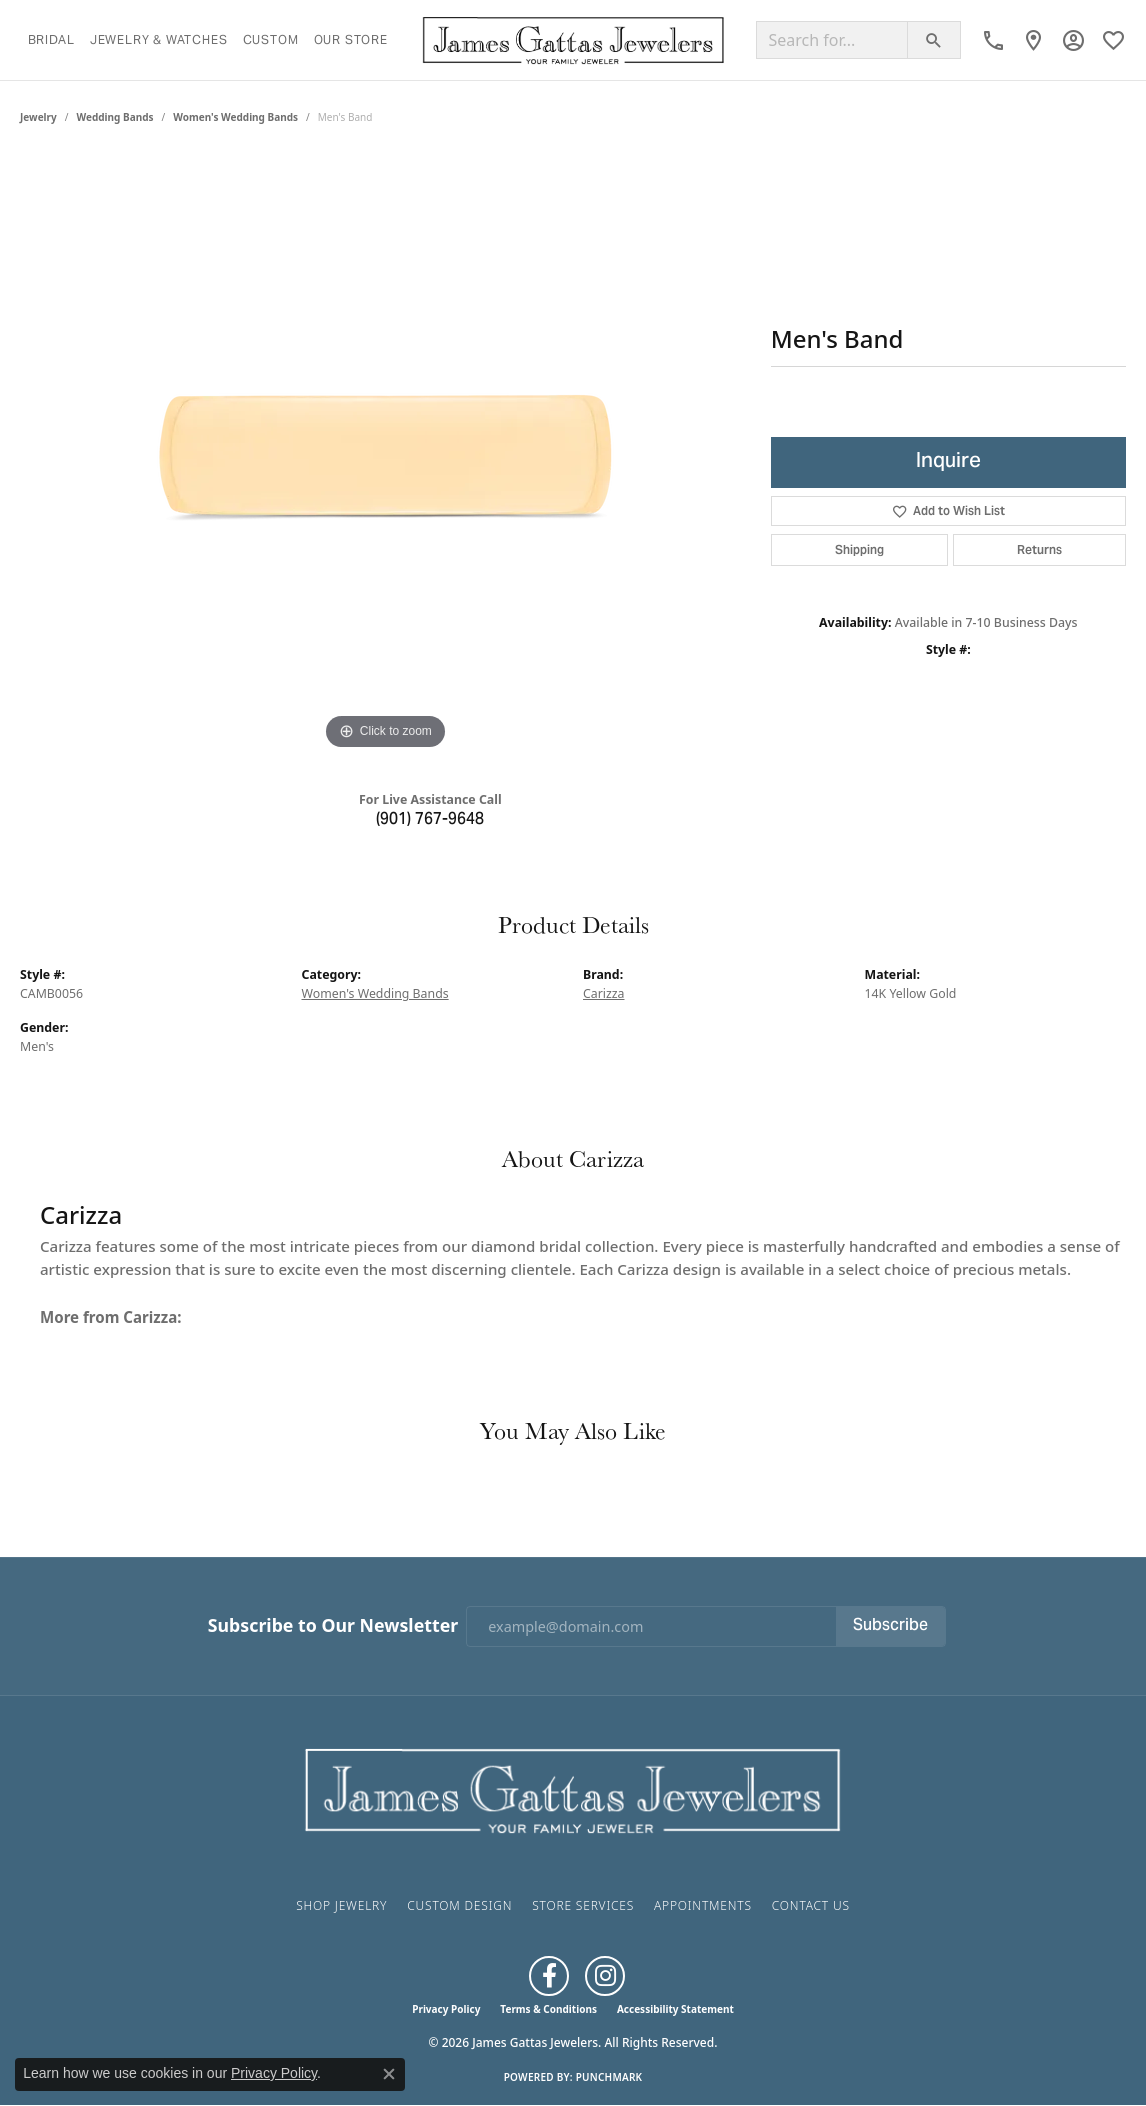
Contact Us (811, 1905)
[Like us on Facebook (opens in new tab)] (549, 1976)
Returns (1039, 549)
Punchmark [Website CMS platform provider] (609, 2077)
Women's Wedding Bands (235, 117)
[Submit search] (934, 40)
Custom (271, 39)
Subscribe (890, 1626)
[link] (993, 40)
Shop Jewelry (341, 1905)
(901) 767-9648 (430, 820)
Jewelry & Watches (159, 39)
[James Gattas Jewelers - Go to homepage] (573, 1789)
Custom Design (459, 1905)
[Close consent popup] (389, 2074)
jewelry (38, 117)
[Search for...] (832, 40)
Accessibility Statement (675, 2009)
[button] (1073, 40)
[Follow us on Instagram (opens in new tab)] (605, 1976)
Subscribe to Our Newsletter (333, 1625)
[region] (385, 455)
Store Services (583, 1905)
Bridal (51, 39)
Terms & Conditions (548, 2009)
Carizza (603, 993)
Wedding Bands (115, 117)
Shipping (859, 549)
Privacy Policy (446, 2009)
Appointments (703, 1905)
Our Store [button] (351, 39)
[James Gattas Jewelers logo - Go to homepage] (573, 40)
